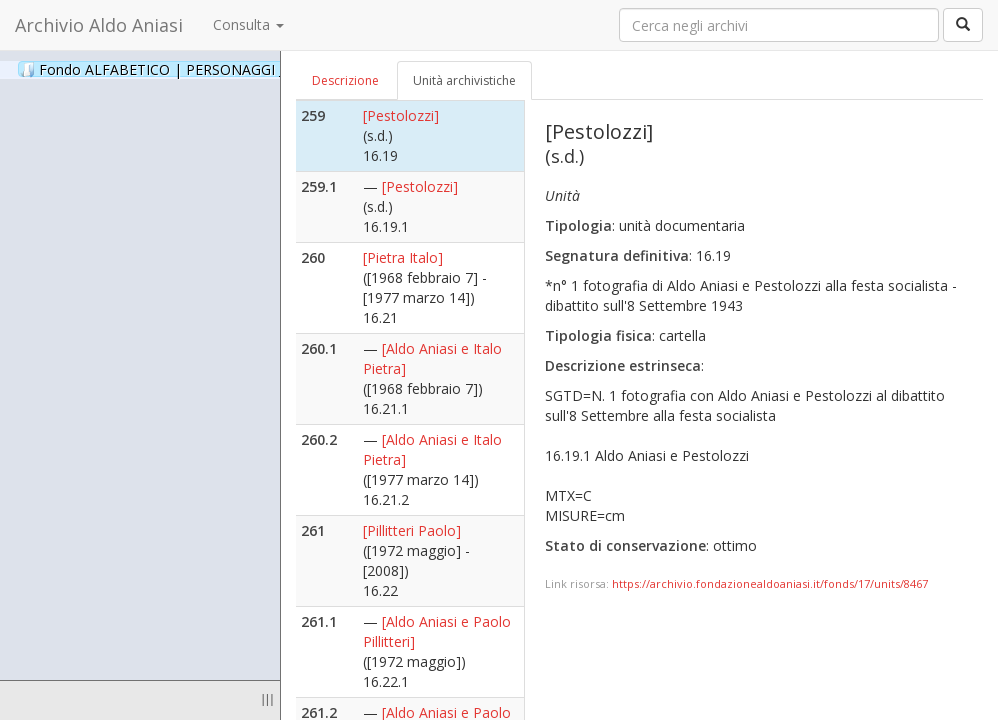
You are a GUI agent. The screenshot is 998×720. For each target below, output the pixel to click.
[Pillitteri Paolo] (412, 530)
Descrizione (345, 80)
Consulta (248, 24)
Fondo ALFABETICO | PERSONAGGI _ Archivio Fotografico (242, 69)
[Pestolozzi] (401, 115)
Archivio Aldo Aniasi (99, 25)
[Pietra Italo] (403, 257)
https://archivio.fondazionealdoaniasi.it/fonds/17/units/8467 (770, 583)
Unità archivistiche (464, 80)
